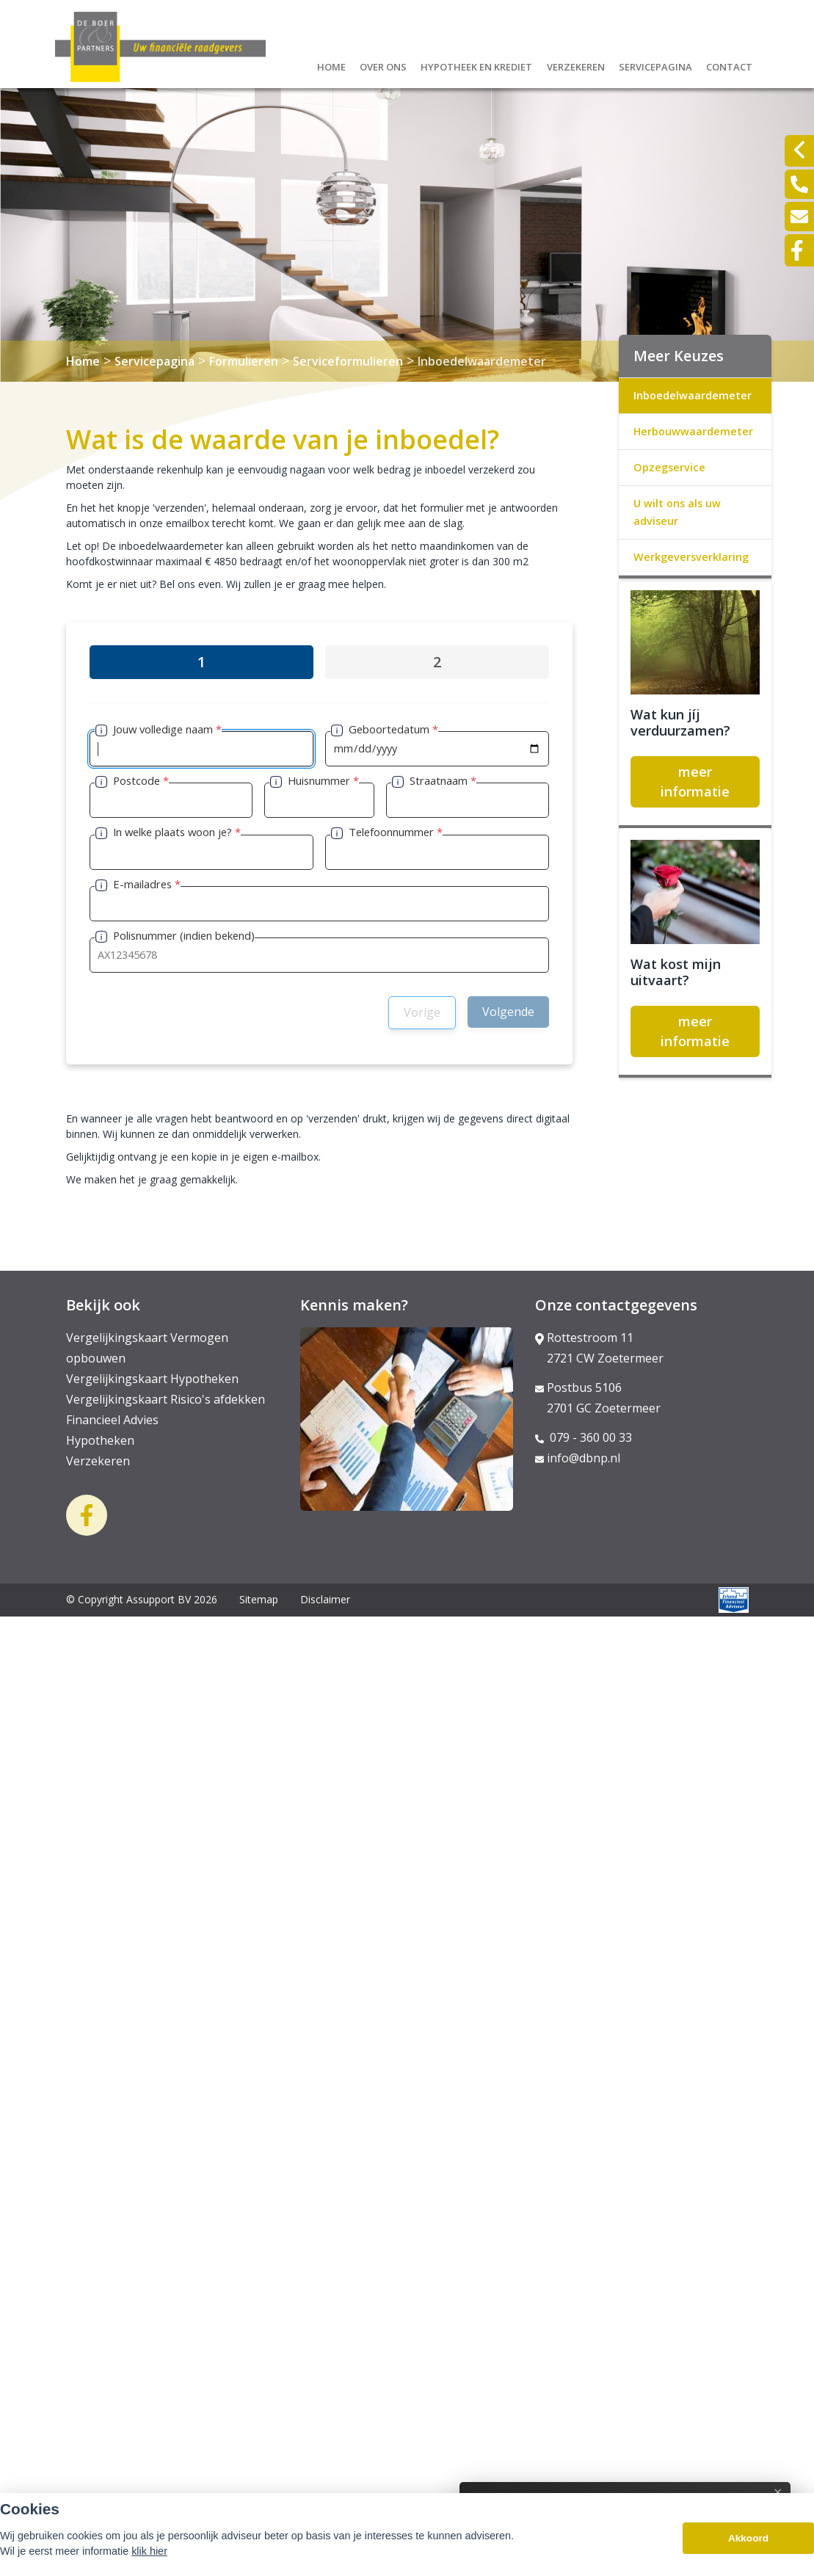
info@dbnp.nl (577, 1458)
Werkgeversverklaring (691, 557)
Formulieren (243, 361)
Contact (729, 65)
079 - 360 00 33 (583, 1437)
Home (331, 65)
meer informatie (695, 781)
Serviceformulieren (348, 361)
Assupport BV (158, 1599)
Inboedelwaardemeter (482, 361)
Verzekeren (576, 65)
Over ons (383, 65)
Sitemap (258, 1599)
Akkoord (748, 2538)
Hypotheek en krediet (476, 65)
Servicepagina (655, 65)
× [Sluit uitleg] (768, 2492)
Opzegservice (669, 467)
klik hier (149, 2552)
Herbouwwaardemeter (693, 431)
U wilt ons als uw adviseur (677, 512)
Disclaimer (325, 1599)
